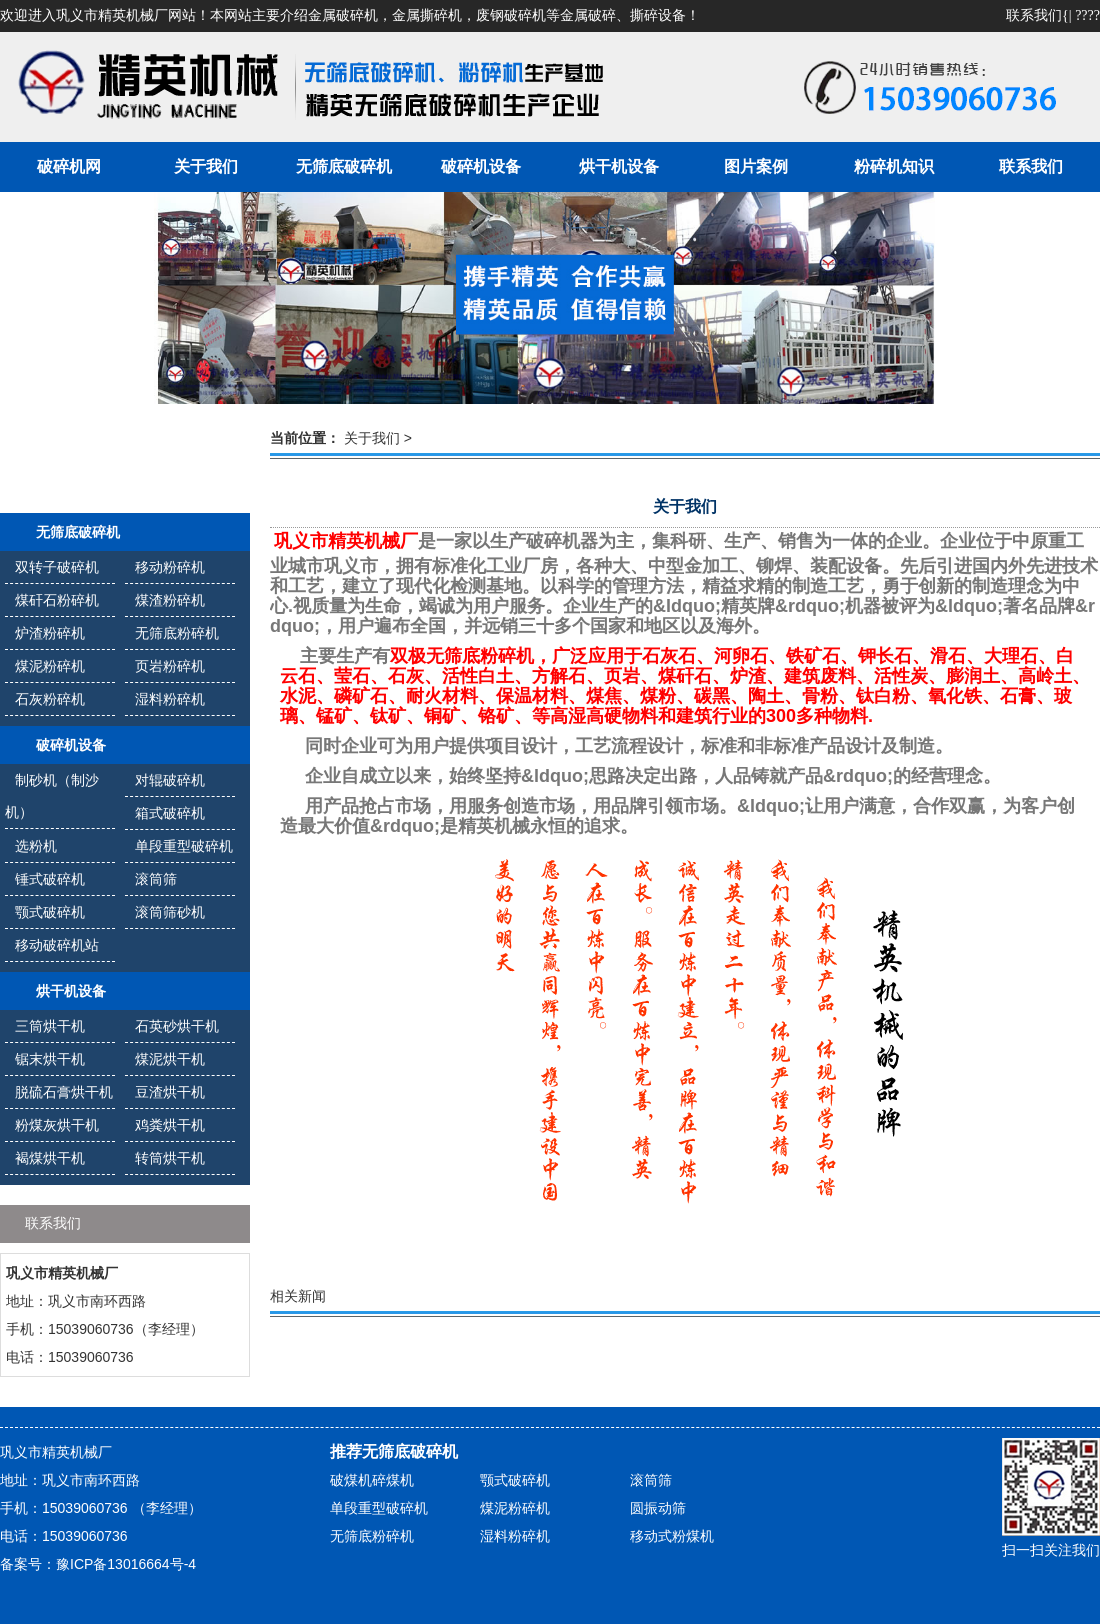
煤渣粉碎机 (170, 600)
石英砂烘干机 (177, 1026)
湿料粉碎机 (170, 699)
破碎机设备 (481, 166)
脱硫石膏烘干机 (64, 1092)
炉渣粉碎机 (50, 633)
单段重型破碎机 (184, 846)
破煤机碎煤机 (372, 1480)
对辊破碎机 (170, 780)
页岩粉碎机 (170, 666)
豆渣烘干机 (170, 1092)
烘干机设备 (619, 166)
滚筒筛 (156, 879)
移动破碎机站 (57, 945)
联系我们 (1034, 15)
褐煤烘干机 (50, 1158)
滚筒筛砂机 (170, 912)
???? (1087, 15)
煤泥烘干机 (170, 1059)
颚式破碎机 (50, 912)
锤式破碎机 (50, 879)
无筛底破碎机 (344, 166)
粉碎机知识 (894, 166)
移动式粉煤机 (672, 1536)
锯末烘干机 (50, 1059)
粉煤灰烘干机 (57, 1125)
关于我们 (206, 166)
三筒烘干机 (50, 1026)
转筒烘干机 (170, 1158)
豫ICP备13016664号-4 (126, 1564)
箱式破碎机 (170, 813)
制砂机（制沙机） (52, 796)
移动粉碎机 (170, 567)
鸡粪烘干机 (170, 1125)
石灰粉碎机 (50, 699)
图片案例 (756, 166)
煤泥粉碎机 (50, 666)
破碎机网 (69, 166)
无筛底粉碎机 (177, 633)
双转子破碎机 (57, 567)
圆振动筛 (658, 1508)
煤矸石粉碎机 (57, 600)
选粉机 (36, 846)
